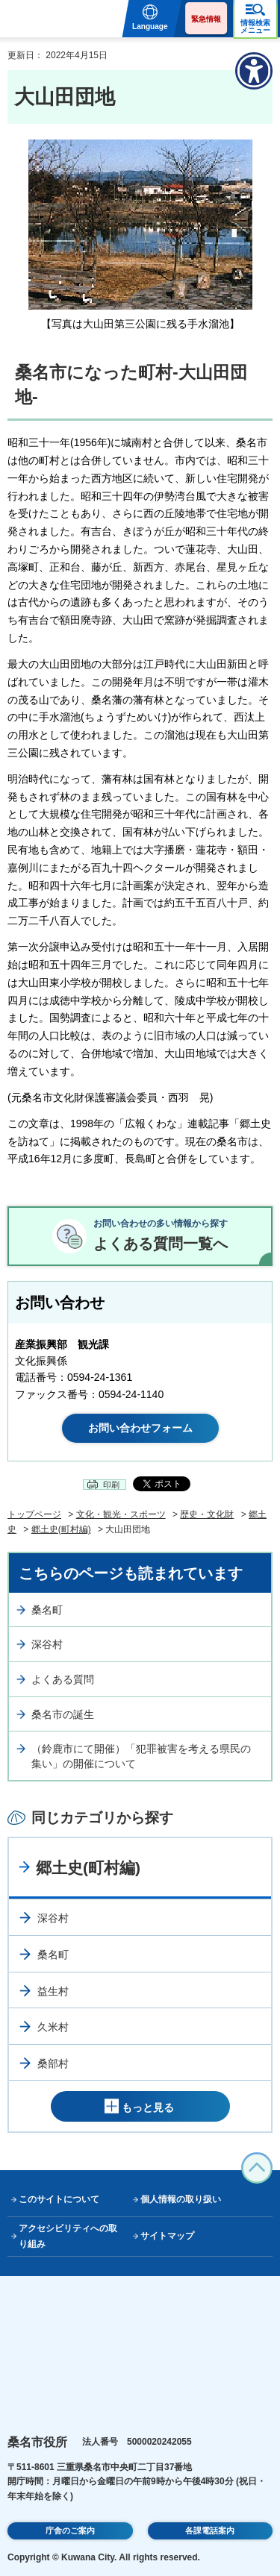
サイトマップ (167, 2236)
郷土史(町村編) (61, 1529)
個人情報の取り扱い (180, 2199)
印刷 (111, 1484)
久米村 (53, 2027)
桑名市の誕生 (62, 1714)
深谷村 (47, 1644)
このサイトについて (59, 2199)
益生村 (53, 1991)
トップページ (34, 1514)
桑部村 (53, 2063)
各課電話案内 (209, 2530)
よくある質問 (62, 1679)
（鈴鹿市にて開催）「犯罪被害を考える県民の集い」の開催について (141, 1756)
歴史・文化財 (207, 1514)
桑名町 (47, 1610)
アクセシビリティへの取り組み (68, 2236)
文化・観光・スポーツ (121, 1514)
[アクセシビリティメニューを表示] (254, 71)
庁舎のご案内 (70, 2530)
